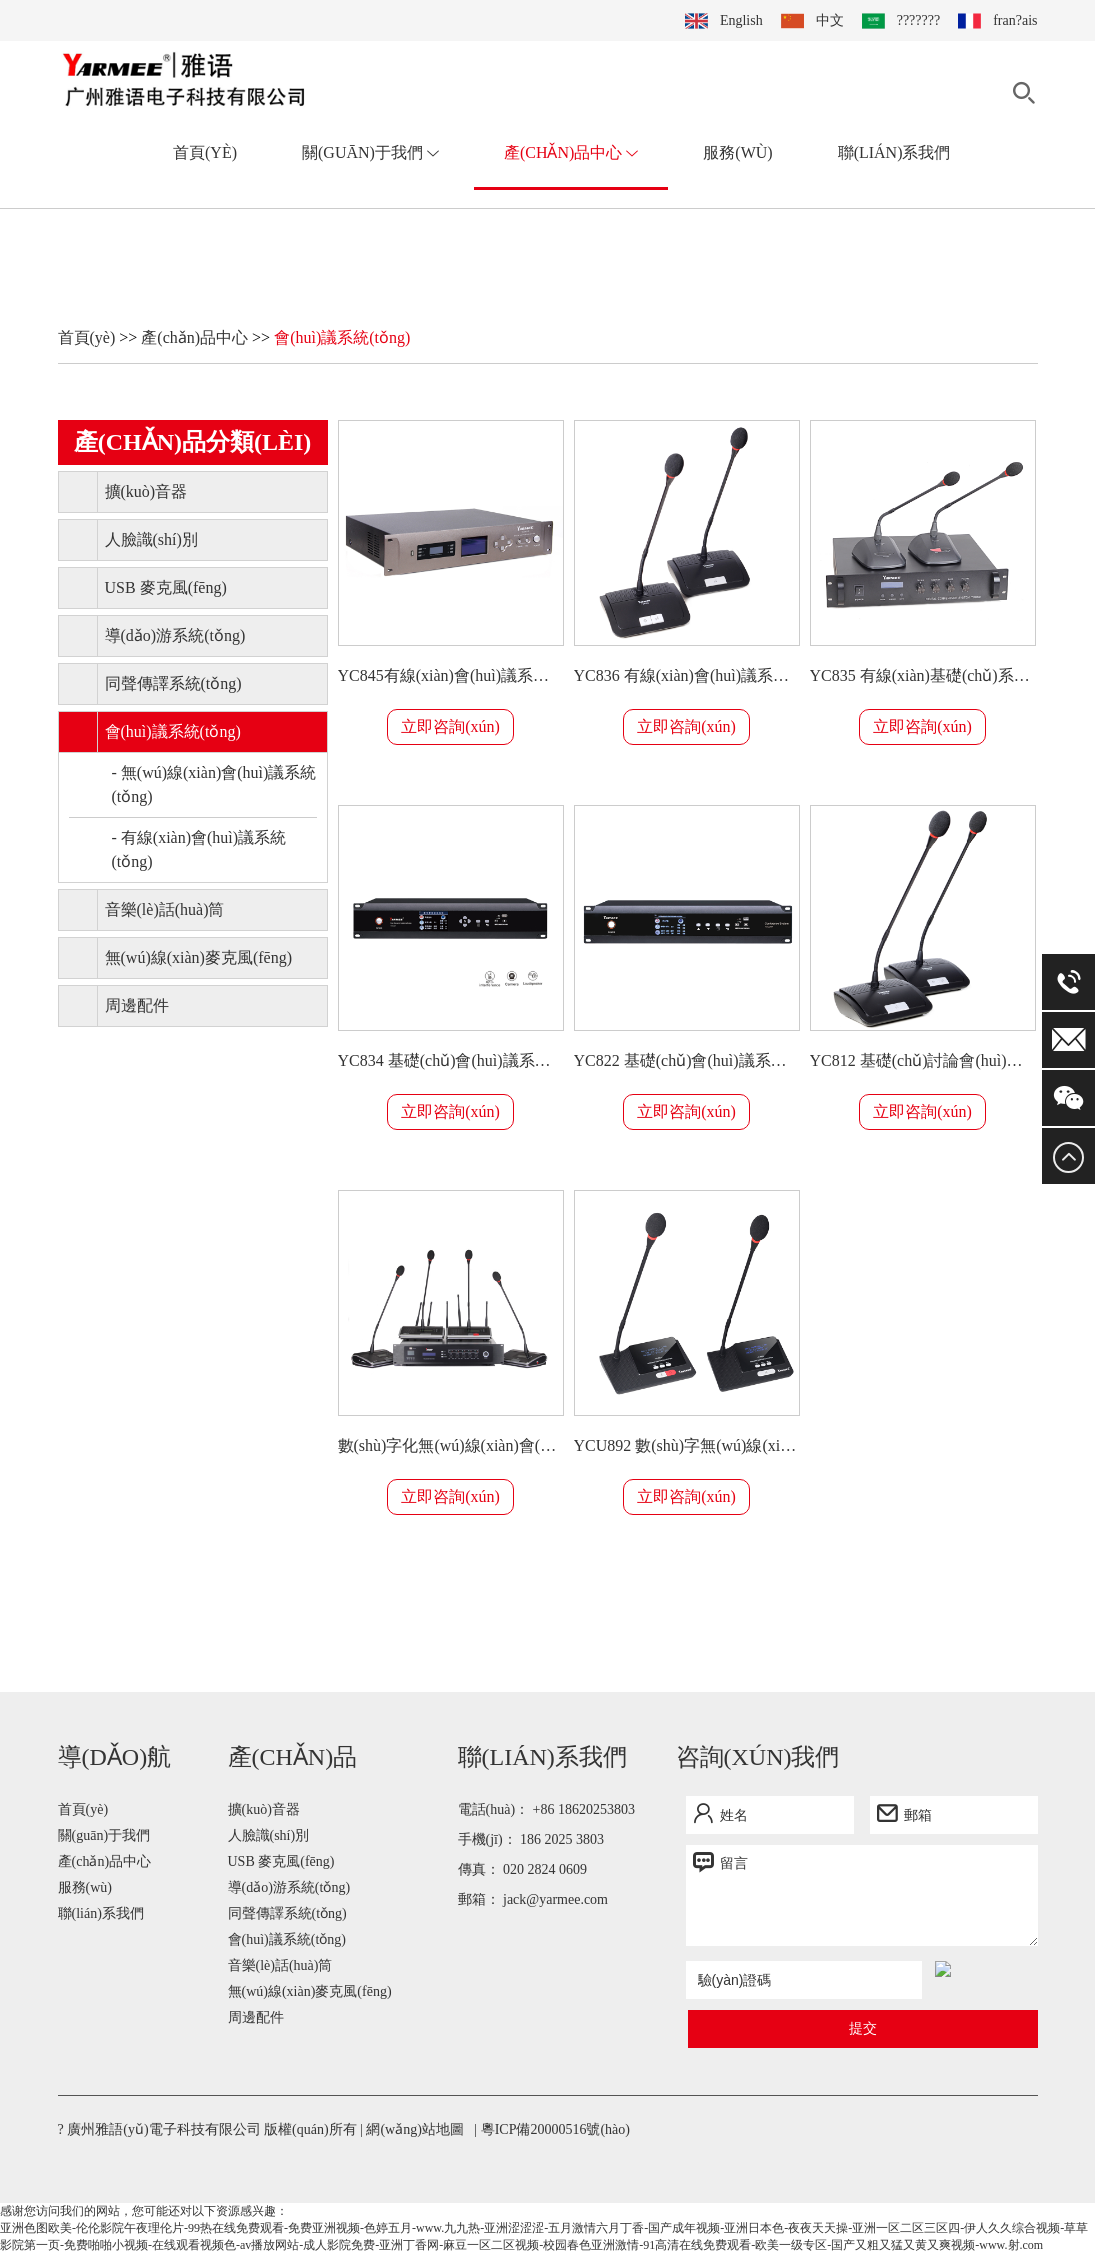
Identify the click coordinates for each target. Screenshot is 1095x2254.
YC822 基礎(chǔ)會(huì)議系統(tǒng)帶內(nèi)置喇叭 (687, 1060)
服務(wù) (737, 152)
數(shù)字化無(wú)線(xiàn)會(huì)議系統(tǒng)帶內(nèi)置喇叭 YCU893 (451, 1445)
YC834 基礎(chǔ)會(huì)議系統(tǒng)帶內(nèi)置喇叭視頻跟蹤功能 (451, 1060)
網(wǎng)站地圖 (414, 2129)
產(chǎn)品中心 (571, 152)
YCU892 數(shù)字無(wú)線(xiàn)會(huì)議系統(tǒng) (687, 1445)
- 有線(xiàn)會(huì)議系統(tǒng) (199, 849)
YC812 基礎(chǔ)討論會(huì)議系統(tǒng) (923, 1060)
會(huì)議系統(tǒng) (342, 337)
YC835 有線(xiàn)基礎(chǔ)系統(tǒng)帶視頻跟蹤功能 (923, 675)
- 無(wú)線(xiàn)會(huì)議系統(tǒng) (214, 784)
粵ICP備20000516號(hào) (555, 2129)
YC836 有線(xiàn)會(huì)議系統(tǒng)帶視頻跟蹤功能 (687, 675)
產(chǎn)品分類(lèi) (193, 442)
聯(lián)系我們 (894, 152)
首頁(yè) (205, 152)
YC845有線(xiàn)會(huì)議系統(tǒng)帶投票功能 (451, 675)
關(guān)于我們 (370, 152)
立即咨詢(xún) (450, 726)
